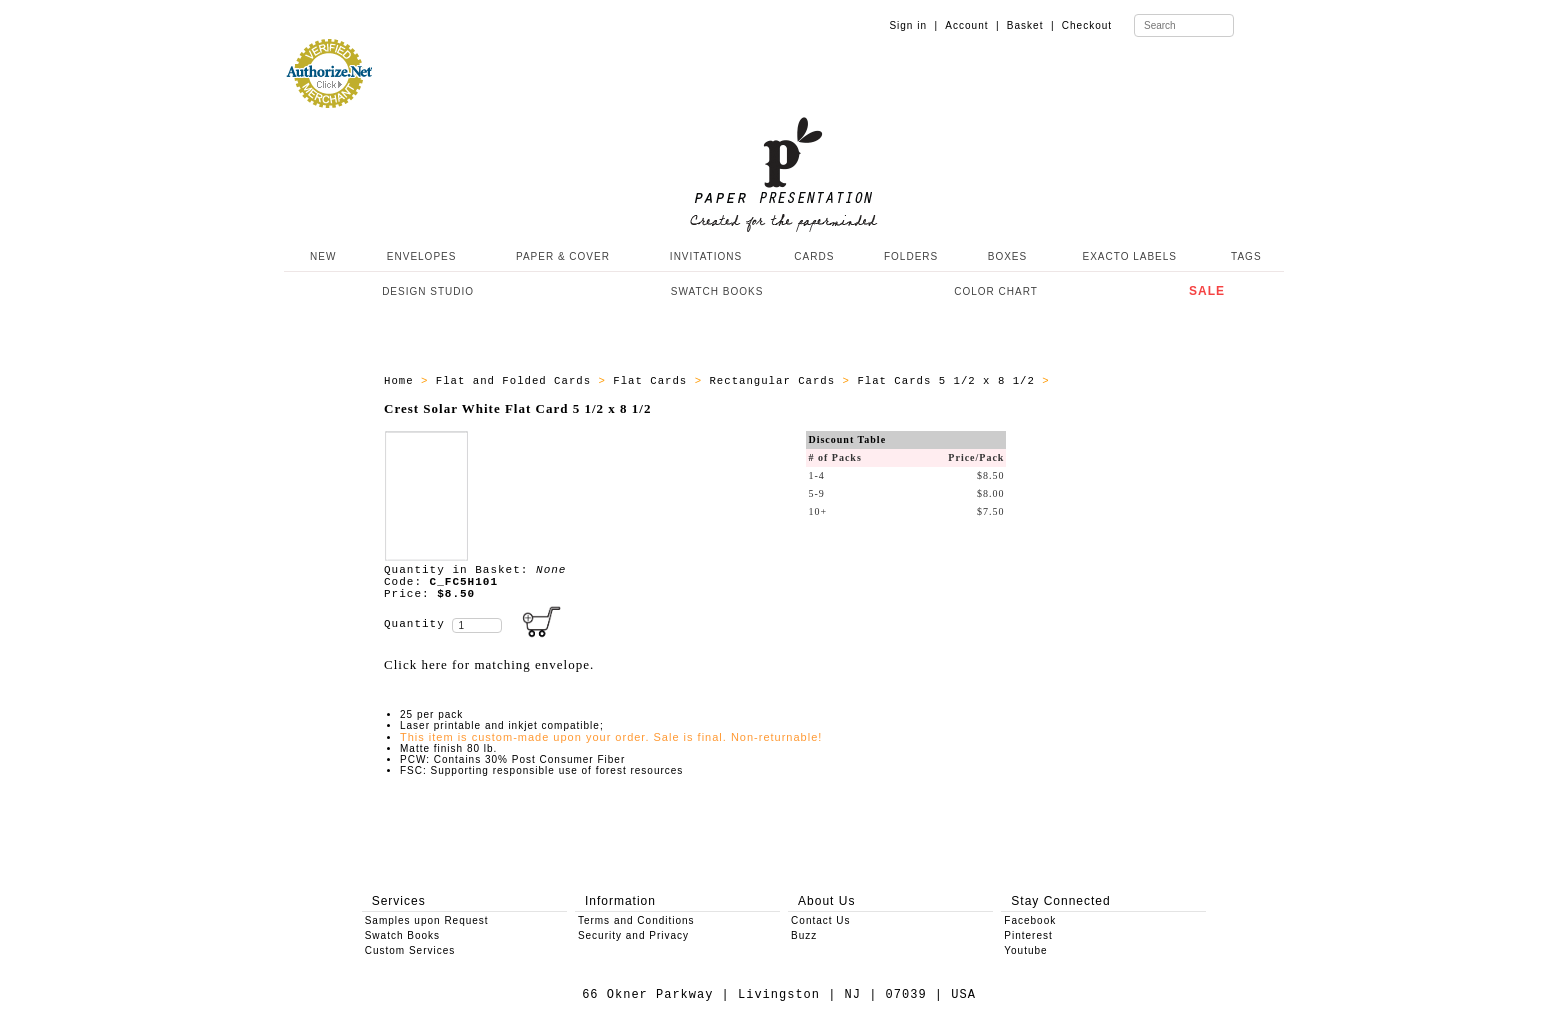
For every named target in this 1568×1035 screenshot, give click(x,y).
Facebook (1030, 920)
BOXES (1007, 256)
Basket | (1031, 25)
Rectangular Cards (775, 381)
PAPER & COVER (563, 256)
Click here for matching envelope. (489, 664)
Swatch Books (402, 935)
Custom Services (410, 950)
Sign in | (913, 25)
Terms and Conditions (636, 920)
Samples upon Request (427, 920)
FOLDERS (911, 256)
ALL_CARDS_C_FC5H (1116, 381)
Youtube (1025, 950)
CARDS (814, 256)
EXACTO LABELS (1130, 256)
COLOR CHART (996, 291)
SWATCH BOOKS (717, 291)
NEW (321, 256)
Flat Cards (653, 381)
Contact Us (820, 920)
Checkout (1087, 25)
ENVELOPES (422, 256)
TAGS (1246, 256)
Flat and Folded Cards (517, 381)
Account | (972, 25)
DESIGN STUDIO (428, 291)
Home (402, 381)
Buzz (804, 935)
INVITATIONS (706, 256)
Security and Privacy (633, 935)
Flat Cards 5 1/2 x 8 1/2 (949, 381)
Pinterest (1028, 935)
